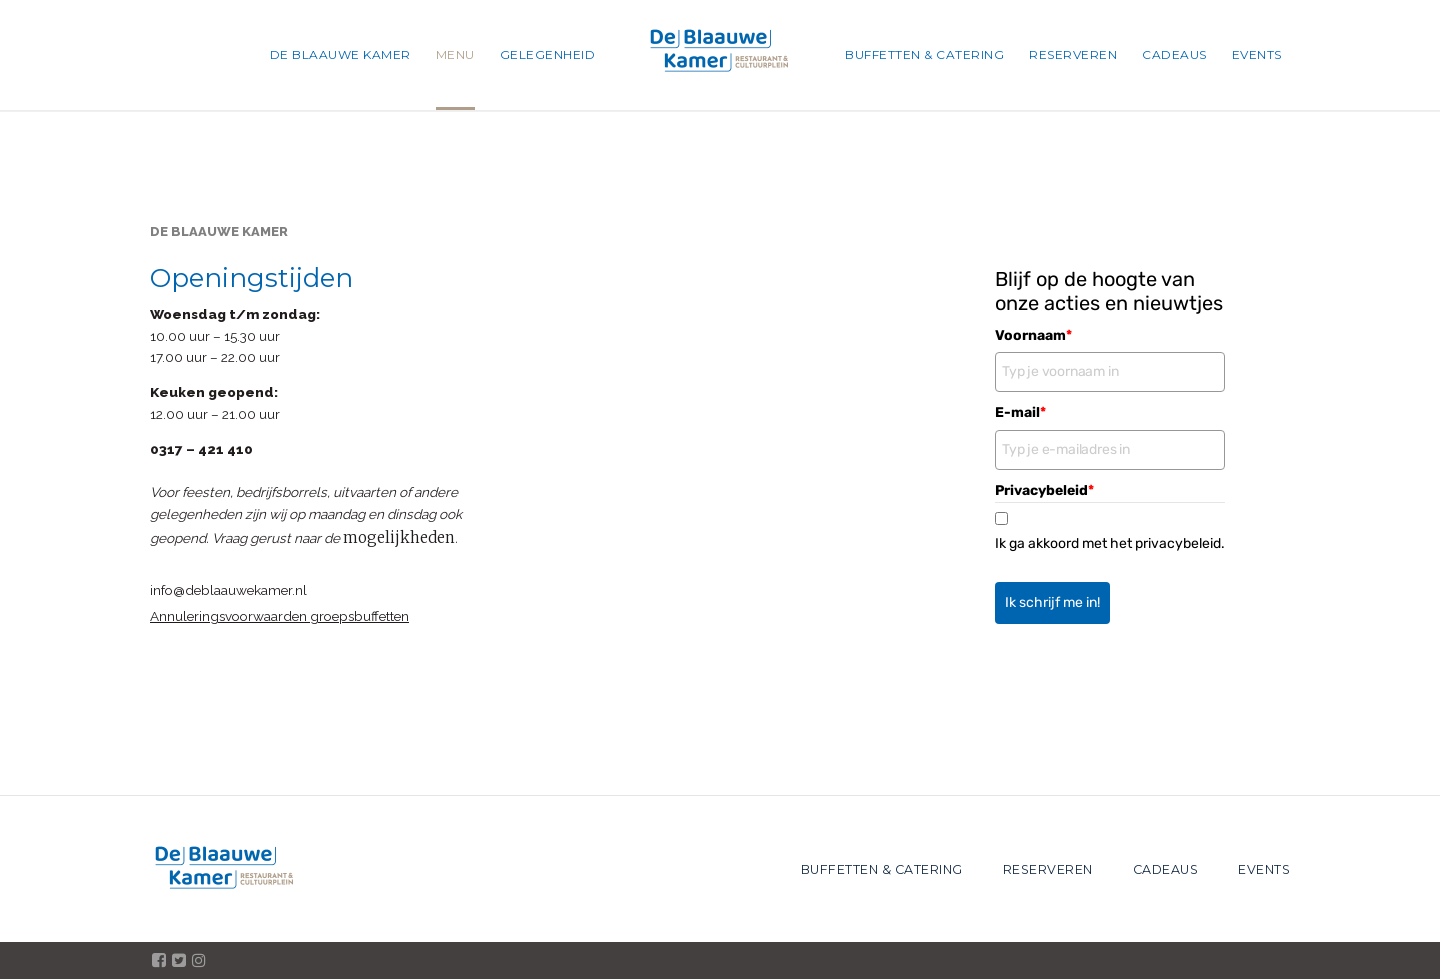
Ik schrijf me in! (1052, 602)
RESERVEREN (1073, 54)
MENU (455, 54)
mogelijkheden (399, 537)
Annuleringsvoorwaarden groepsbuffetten (279, 616)
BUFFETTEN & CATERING (924, 54)
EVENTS (1257, 54)
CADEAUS (1174, 54)
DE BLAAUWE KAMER (340, 54)
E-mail (1020, 412)
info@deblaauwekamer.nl (228, 590)
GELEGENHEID (548, 54)
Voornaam (1033, 335)
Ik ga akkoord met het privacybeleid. (1110, 543)
